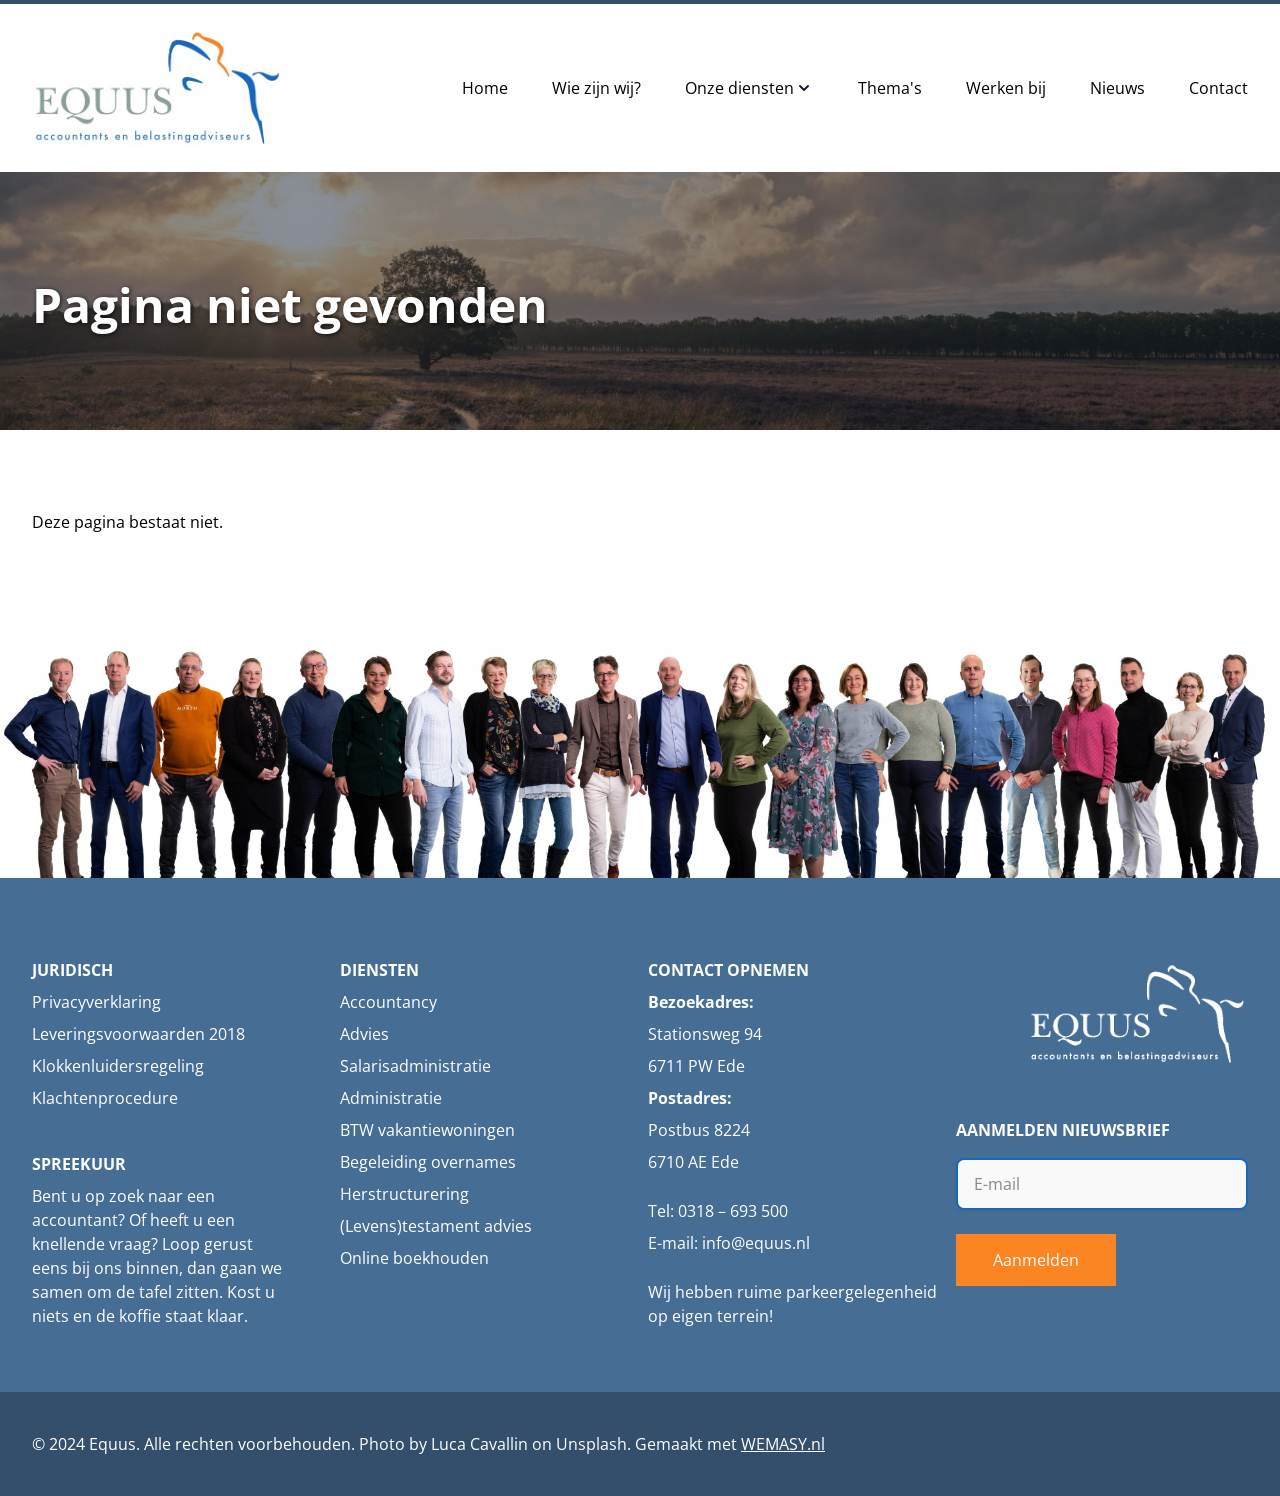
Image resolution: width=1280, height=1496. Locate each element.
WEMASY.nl (783, 1444)
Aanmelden (1036, 1260)
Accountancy (388, 1002)
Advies (364, 1034)
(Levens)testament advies (436, 1226)
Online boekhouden (414, 1258)
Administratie (391, 1098)
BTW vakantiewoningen (427, 1130)
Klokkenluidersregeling (118, 1066)
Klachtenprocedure (105, 1098)
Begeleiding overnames (428, 1162)
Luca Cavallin (479, 1444)
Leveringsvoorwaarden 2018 (138, 1034)
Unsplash (591, 1444)
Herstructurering (404, 1194)
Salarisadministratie (415, 1066)
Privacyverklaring (96, 1002)
